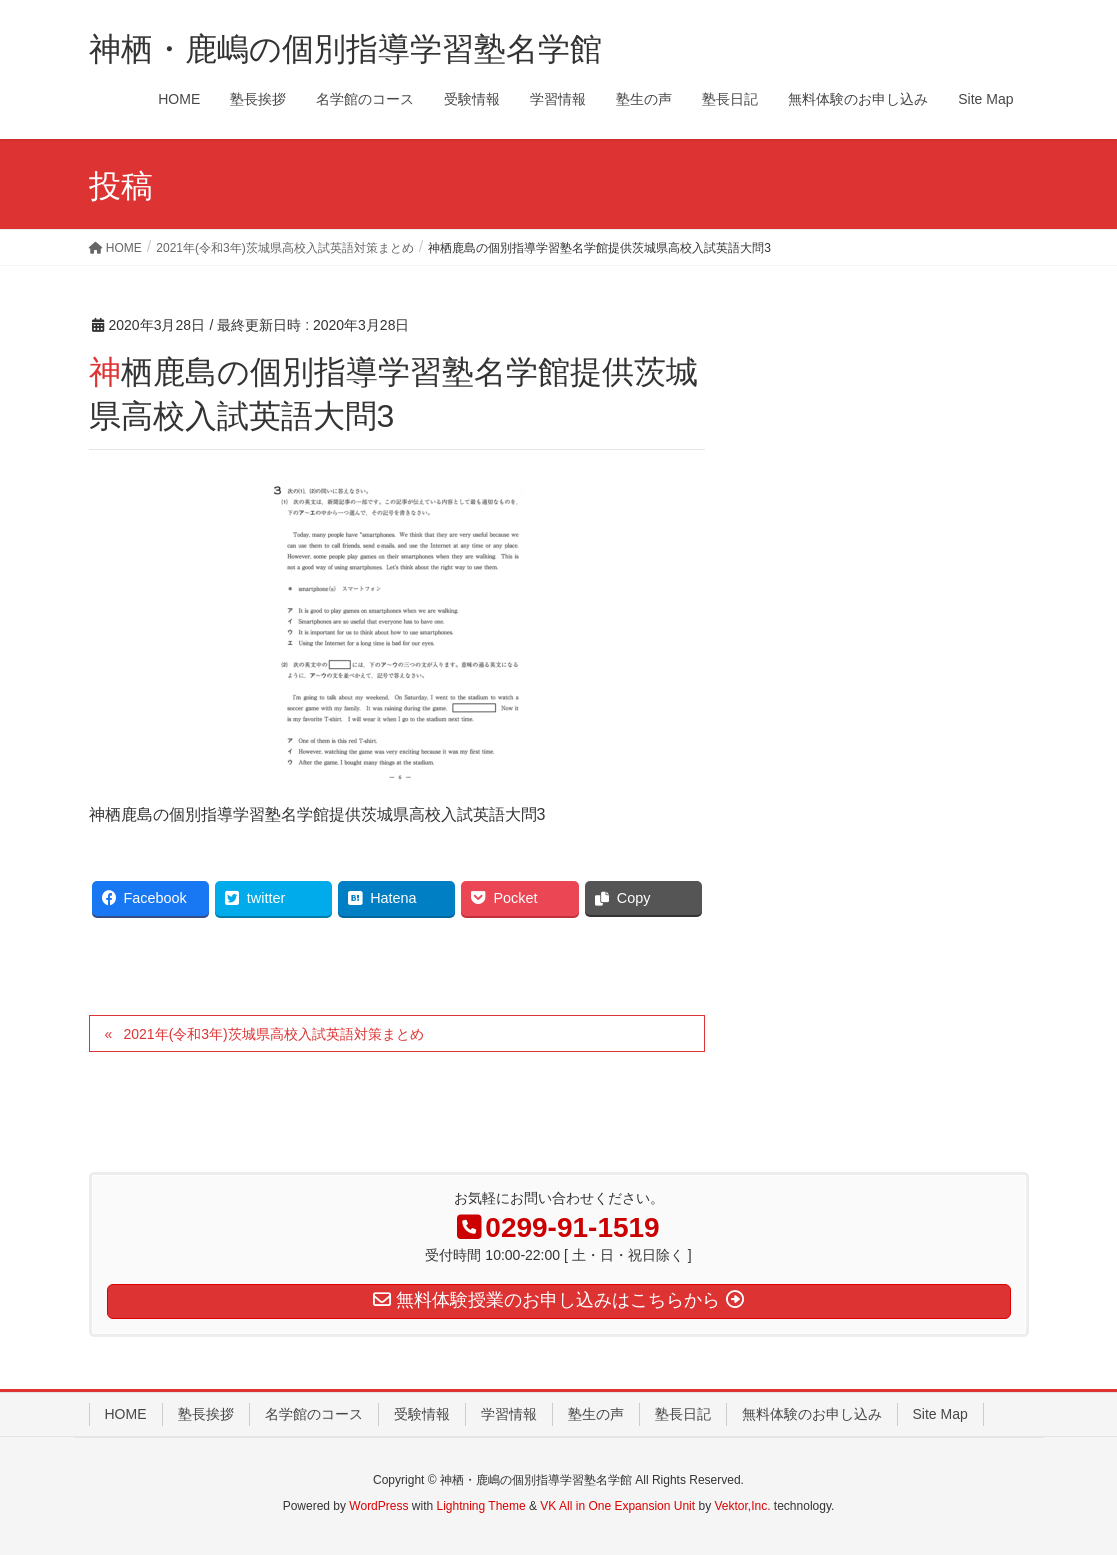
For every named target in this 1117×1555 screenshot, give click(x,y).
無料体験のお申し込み (812, 1414)
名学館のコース (314, 1414)
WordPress (378, 1506)
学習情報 (509, 1414)
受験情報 (422, 1414)
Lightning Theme (481, 1506)
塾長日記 (683, 1414)
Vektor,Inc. (742, 1506)
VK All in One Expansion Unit (617, 1506)
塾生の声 (596, 1414)
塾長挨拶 (206, 1414)
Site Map (940, 1414)
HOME (126, 1414)
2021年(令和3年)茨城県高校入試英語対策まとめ (273, 1034)
